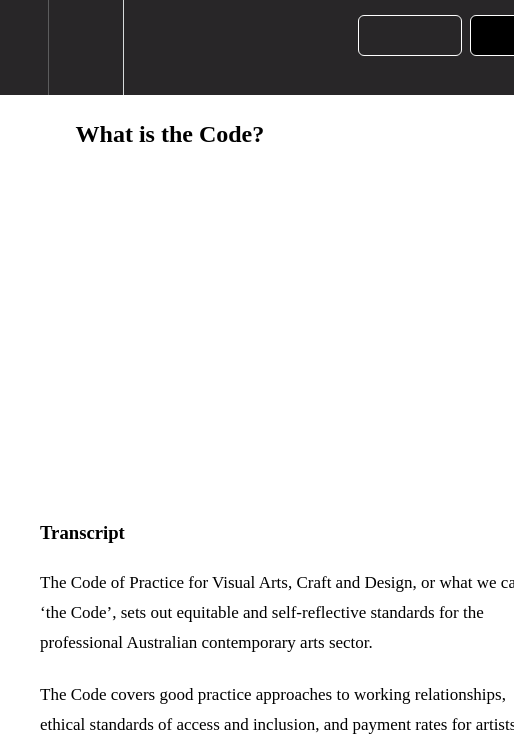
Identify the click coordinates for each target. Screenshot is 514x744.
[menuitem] (85, 47)
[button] (24, 47)
